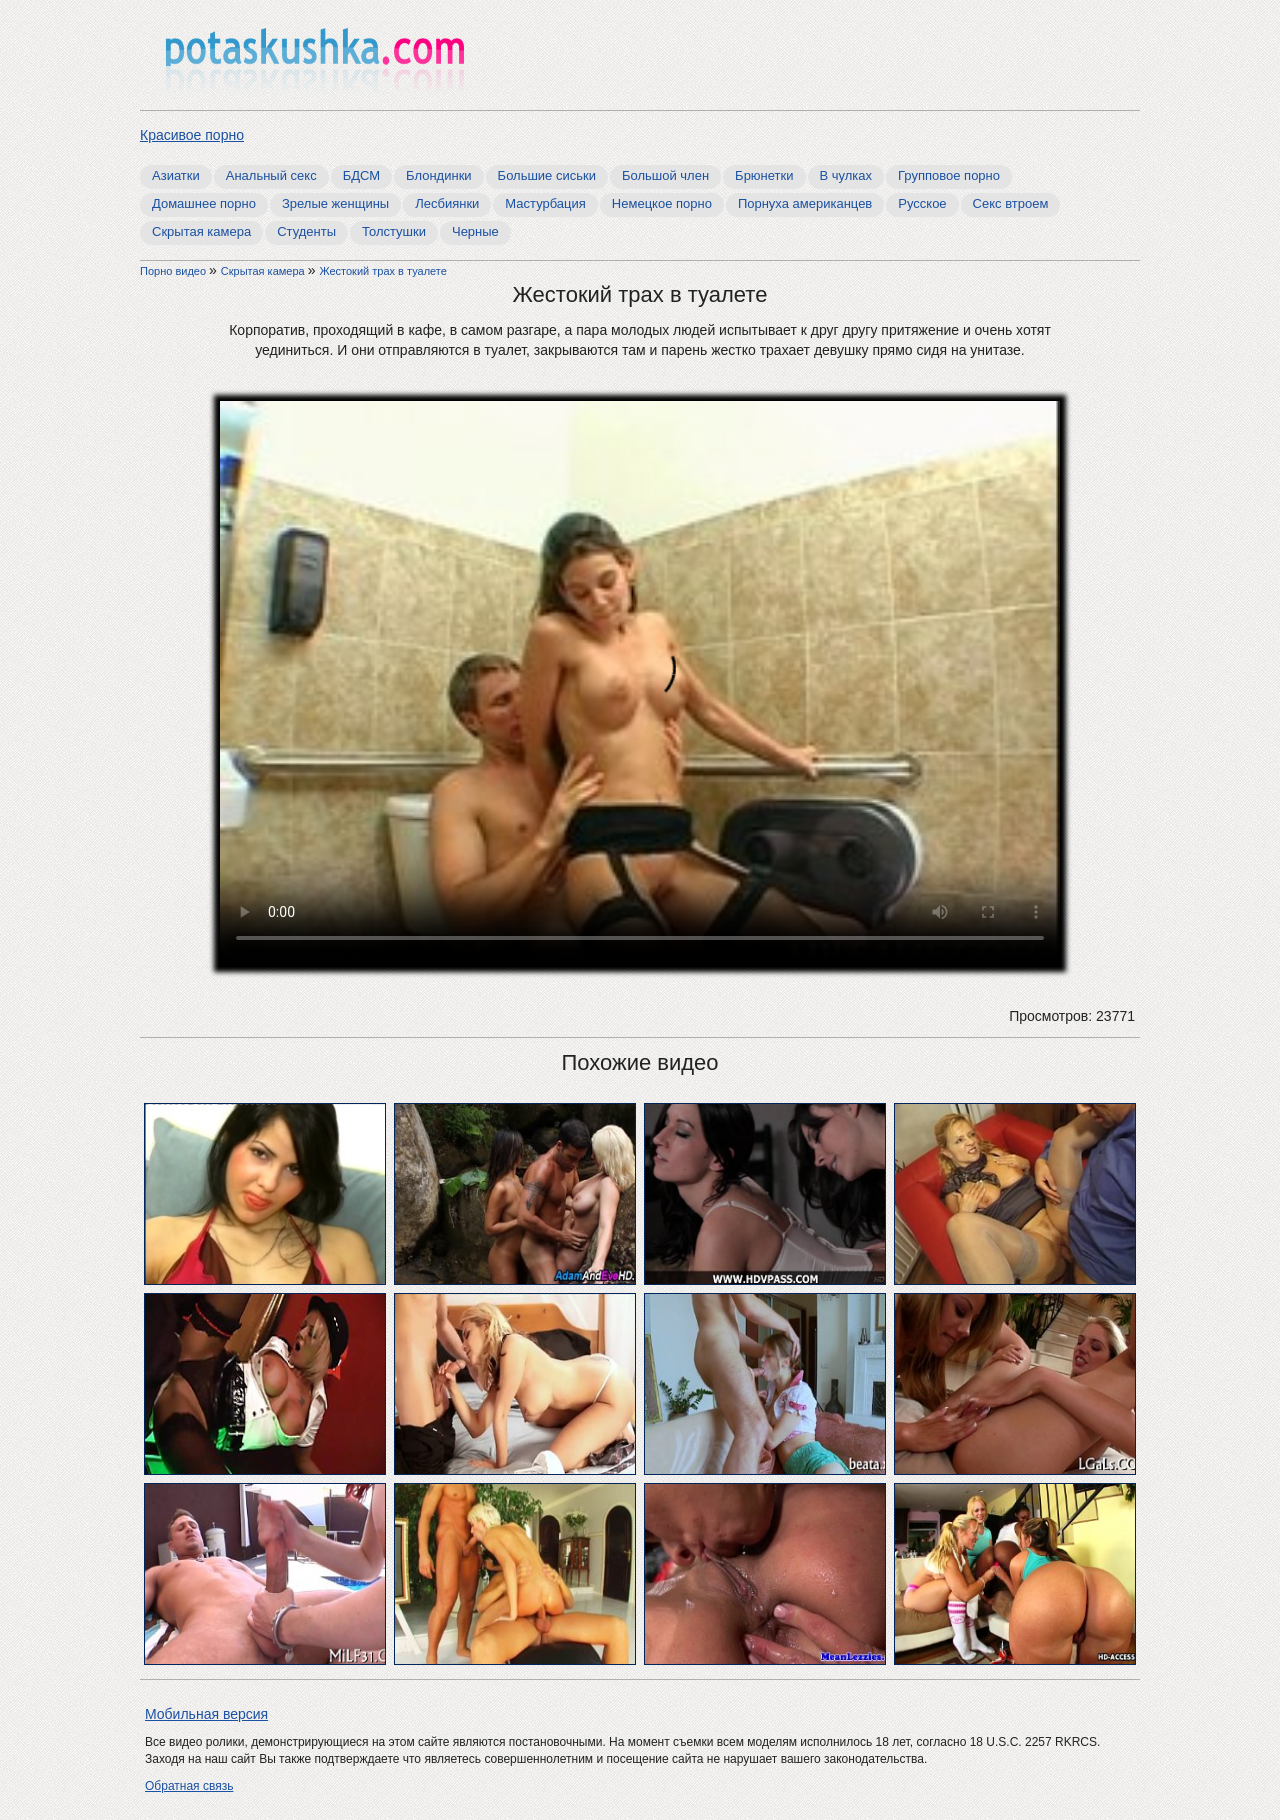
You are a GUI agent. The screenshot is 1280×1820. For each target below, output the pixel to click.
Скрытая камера (201, 231)
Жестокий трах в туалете (382, 271)
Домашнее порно (204, 203)
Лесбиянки (447, 203)
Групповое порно (949, 175)
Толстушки (394, 231)
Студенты (306, 231)
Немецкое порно (662, 203)
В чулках (846, 175)
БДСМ (361, 175)
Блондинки (439, 175)
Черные (475, 231)
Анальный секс (271, 175)
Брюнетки (764, 175)
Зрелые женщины (335, 203)
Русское (922, 203)
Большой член (665, 175)
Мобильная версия (206, 1714)
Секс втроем (1011, 203)
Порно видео (174, 271)
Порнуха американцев (805, 203)
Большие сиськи (547, 175)
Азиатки (176, 175)
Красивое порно (192, 135)
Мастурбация (545, 203)
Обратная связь (189, 1786)
